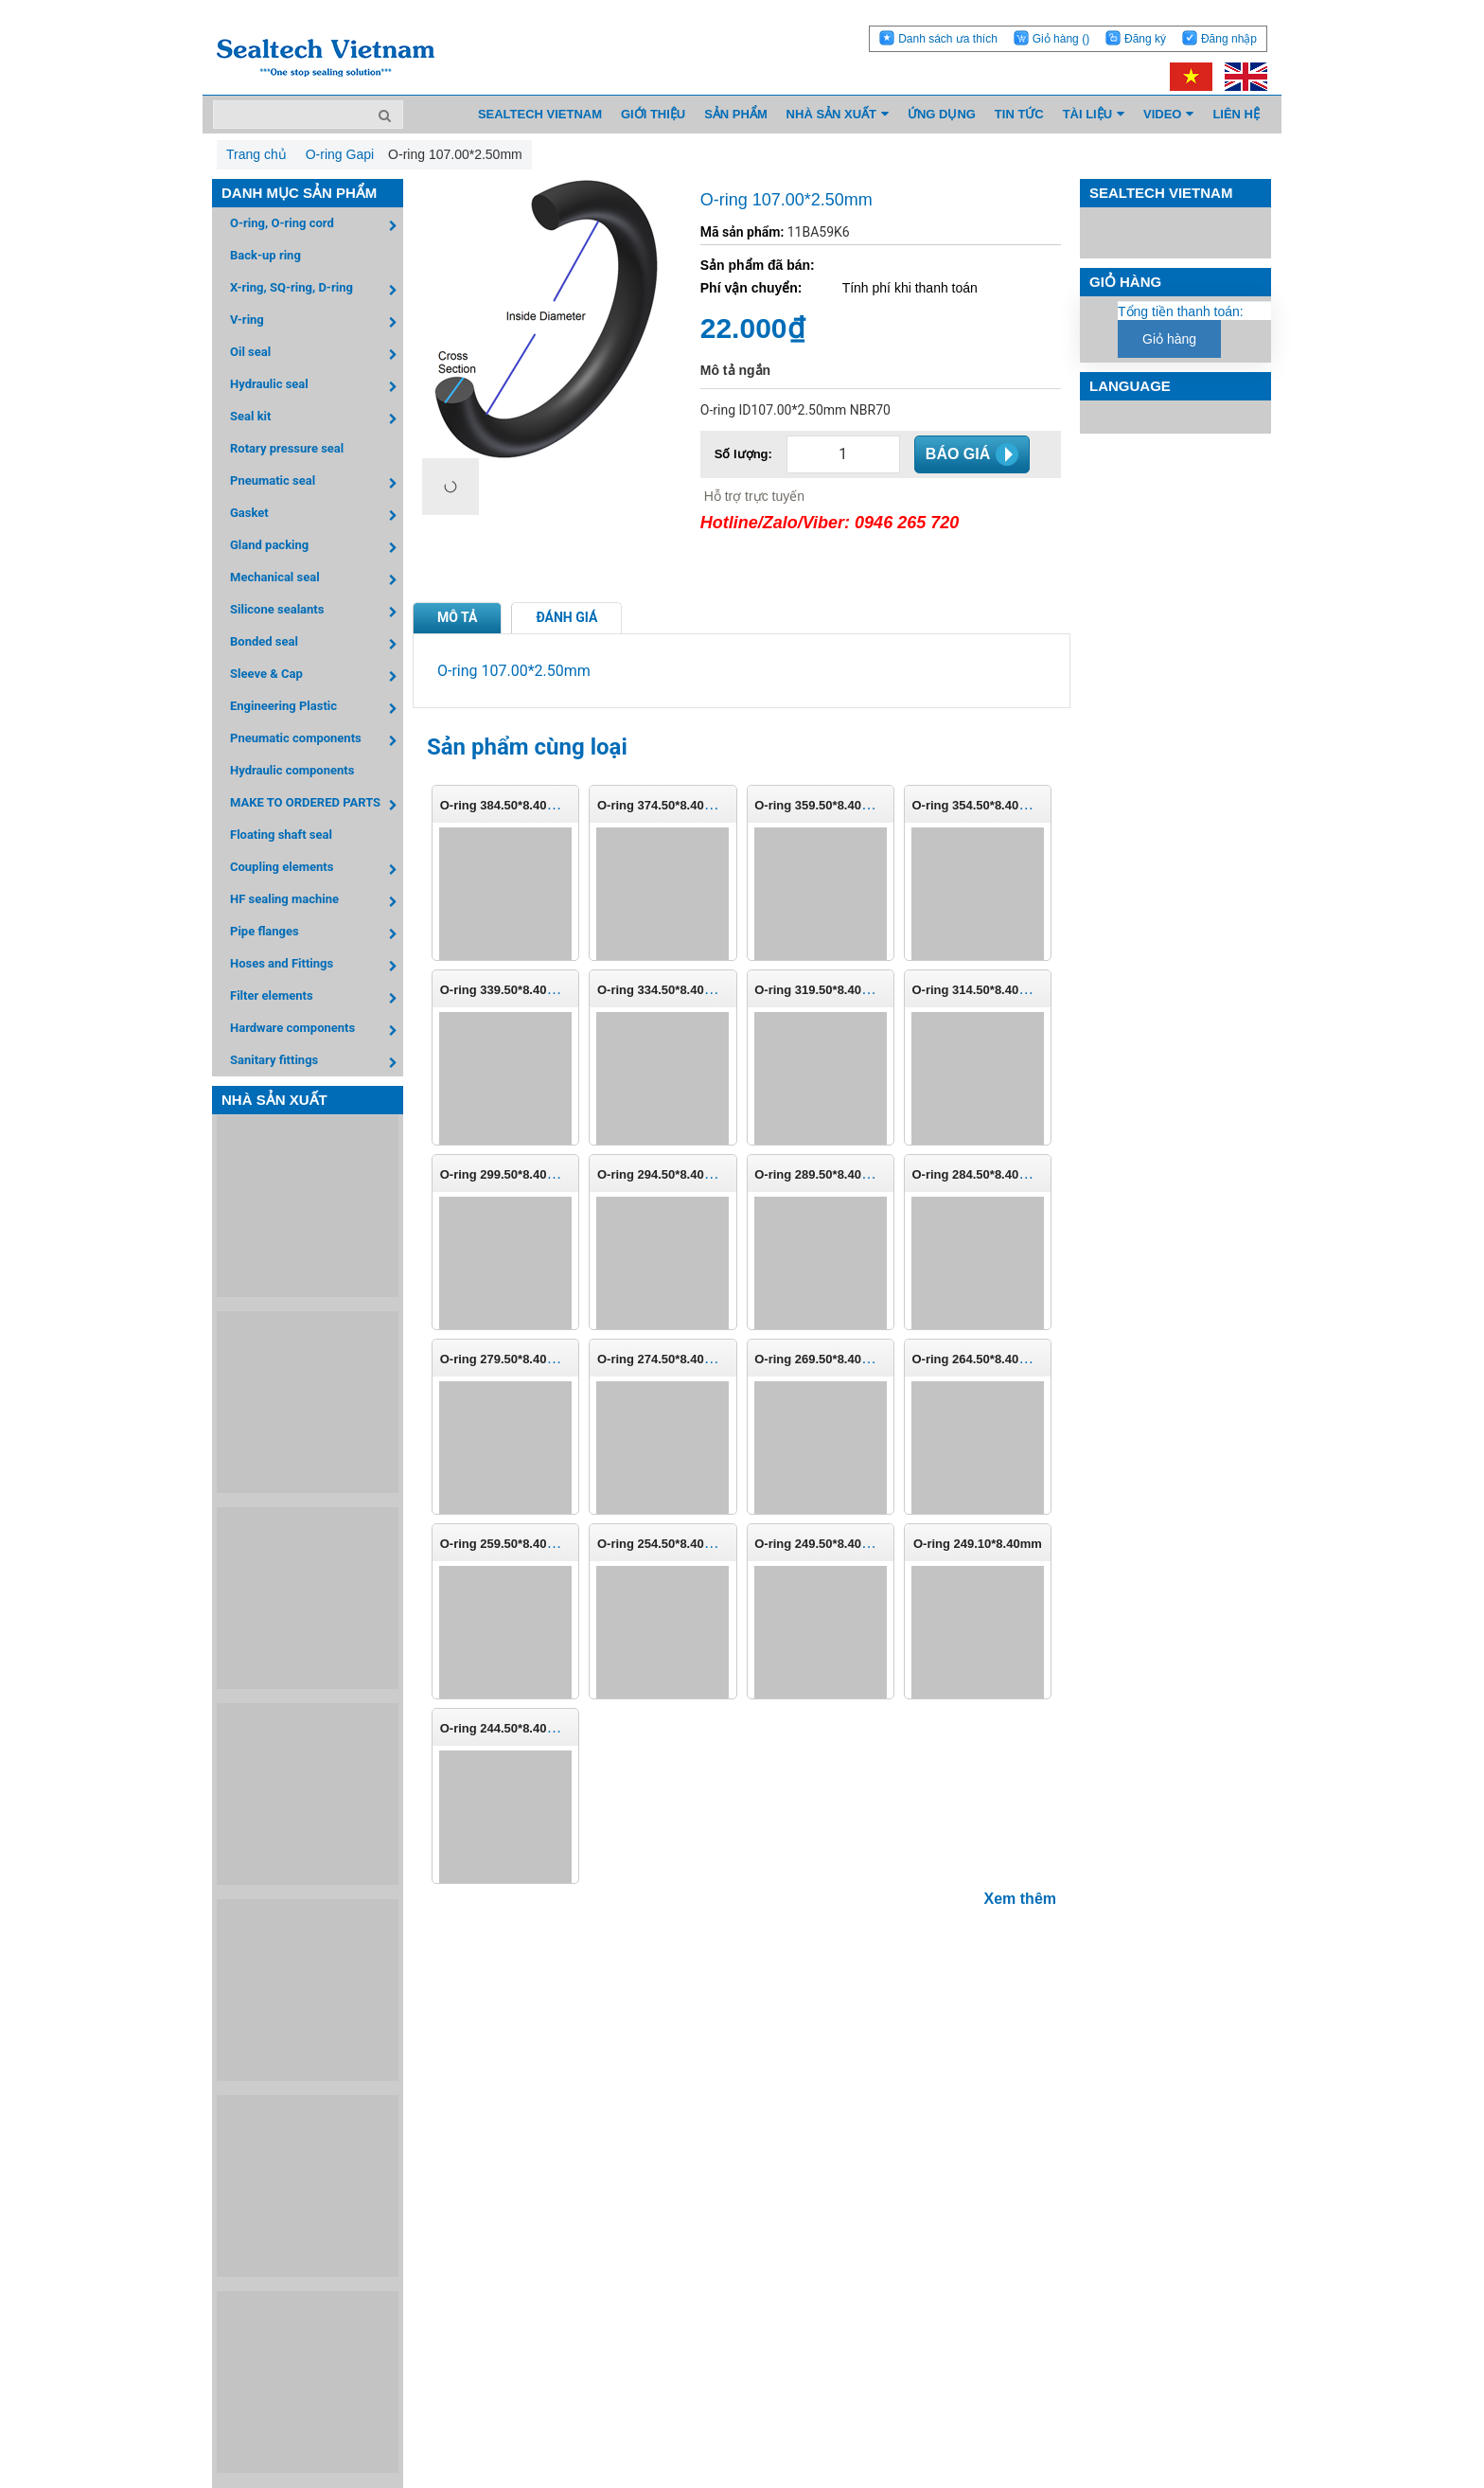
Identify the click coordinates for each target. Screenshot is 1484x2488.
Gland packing (316, 547)
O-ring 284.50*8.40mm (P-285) (998, 1174)
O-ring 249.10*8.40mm (977, 1544)
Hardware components (316, 1030)
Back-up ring (265, 255)
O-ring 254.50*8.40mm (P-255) (683, 1544)
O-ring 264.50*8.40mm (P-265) (998, 1359)
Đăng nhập (1229, 38)
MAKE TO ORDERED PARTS (316, 805)
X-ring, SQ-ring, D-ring (316, 290)
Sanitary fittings (316, 1062)
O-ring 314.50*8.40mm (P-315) (998, 990)
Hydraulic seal (316, 386)
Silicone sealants (316, 612)
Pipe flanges (316, 934)
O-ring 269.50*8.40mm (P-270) (841, 1359)
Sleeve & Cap (316, 676)
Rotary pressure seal (287, 448)
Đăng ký (1145, 38)
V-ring (316, 322)
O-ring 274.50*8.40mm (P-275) (683, 1359)
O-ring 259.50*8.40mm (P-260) (526, 1544)
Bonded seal (316, 644)
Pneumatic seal (316, 483)
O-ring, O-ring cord (316, 226)
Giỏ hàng (1061, 38)
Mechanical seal (316, 580)
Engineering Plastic (316, 708)
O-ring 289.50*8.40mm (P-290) (841, 1174)
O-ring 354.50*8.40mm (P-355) (998, 805)
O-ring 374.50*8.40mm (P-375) (683, 805)
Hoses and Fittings (316, 966)
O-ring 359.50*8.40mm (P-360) (841, 805)
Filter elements (316, 998)
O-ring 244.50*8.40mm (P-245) (526, 1728)
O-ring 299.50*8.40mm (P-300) (526, 1174)
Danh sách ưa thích (948, 38)
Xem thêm (1020, 1899)
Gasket (316, 515)
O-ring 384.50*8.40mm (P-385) (526, 805)
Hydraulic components (292, 770)
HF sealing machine (316, 901)
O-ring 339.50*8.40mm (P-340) (526, 990)
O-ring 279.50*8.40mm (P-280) (526, 1359)
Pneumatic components (316, 741)
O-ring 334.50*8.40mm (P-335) (683, 990)
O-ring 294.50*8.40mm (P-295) (683, 1174)
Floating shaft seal (281, 834)
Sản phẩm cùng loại (527, 747)
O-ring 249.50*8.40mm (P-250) (841, 1544)
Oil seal (316, 354)
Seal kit (316, 419)
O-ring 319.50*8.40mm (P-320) (841, 990)
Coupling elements (316, 869)
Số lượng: (743, 454)
